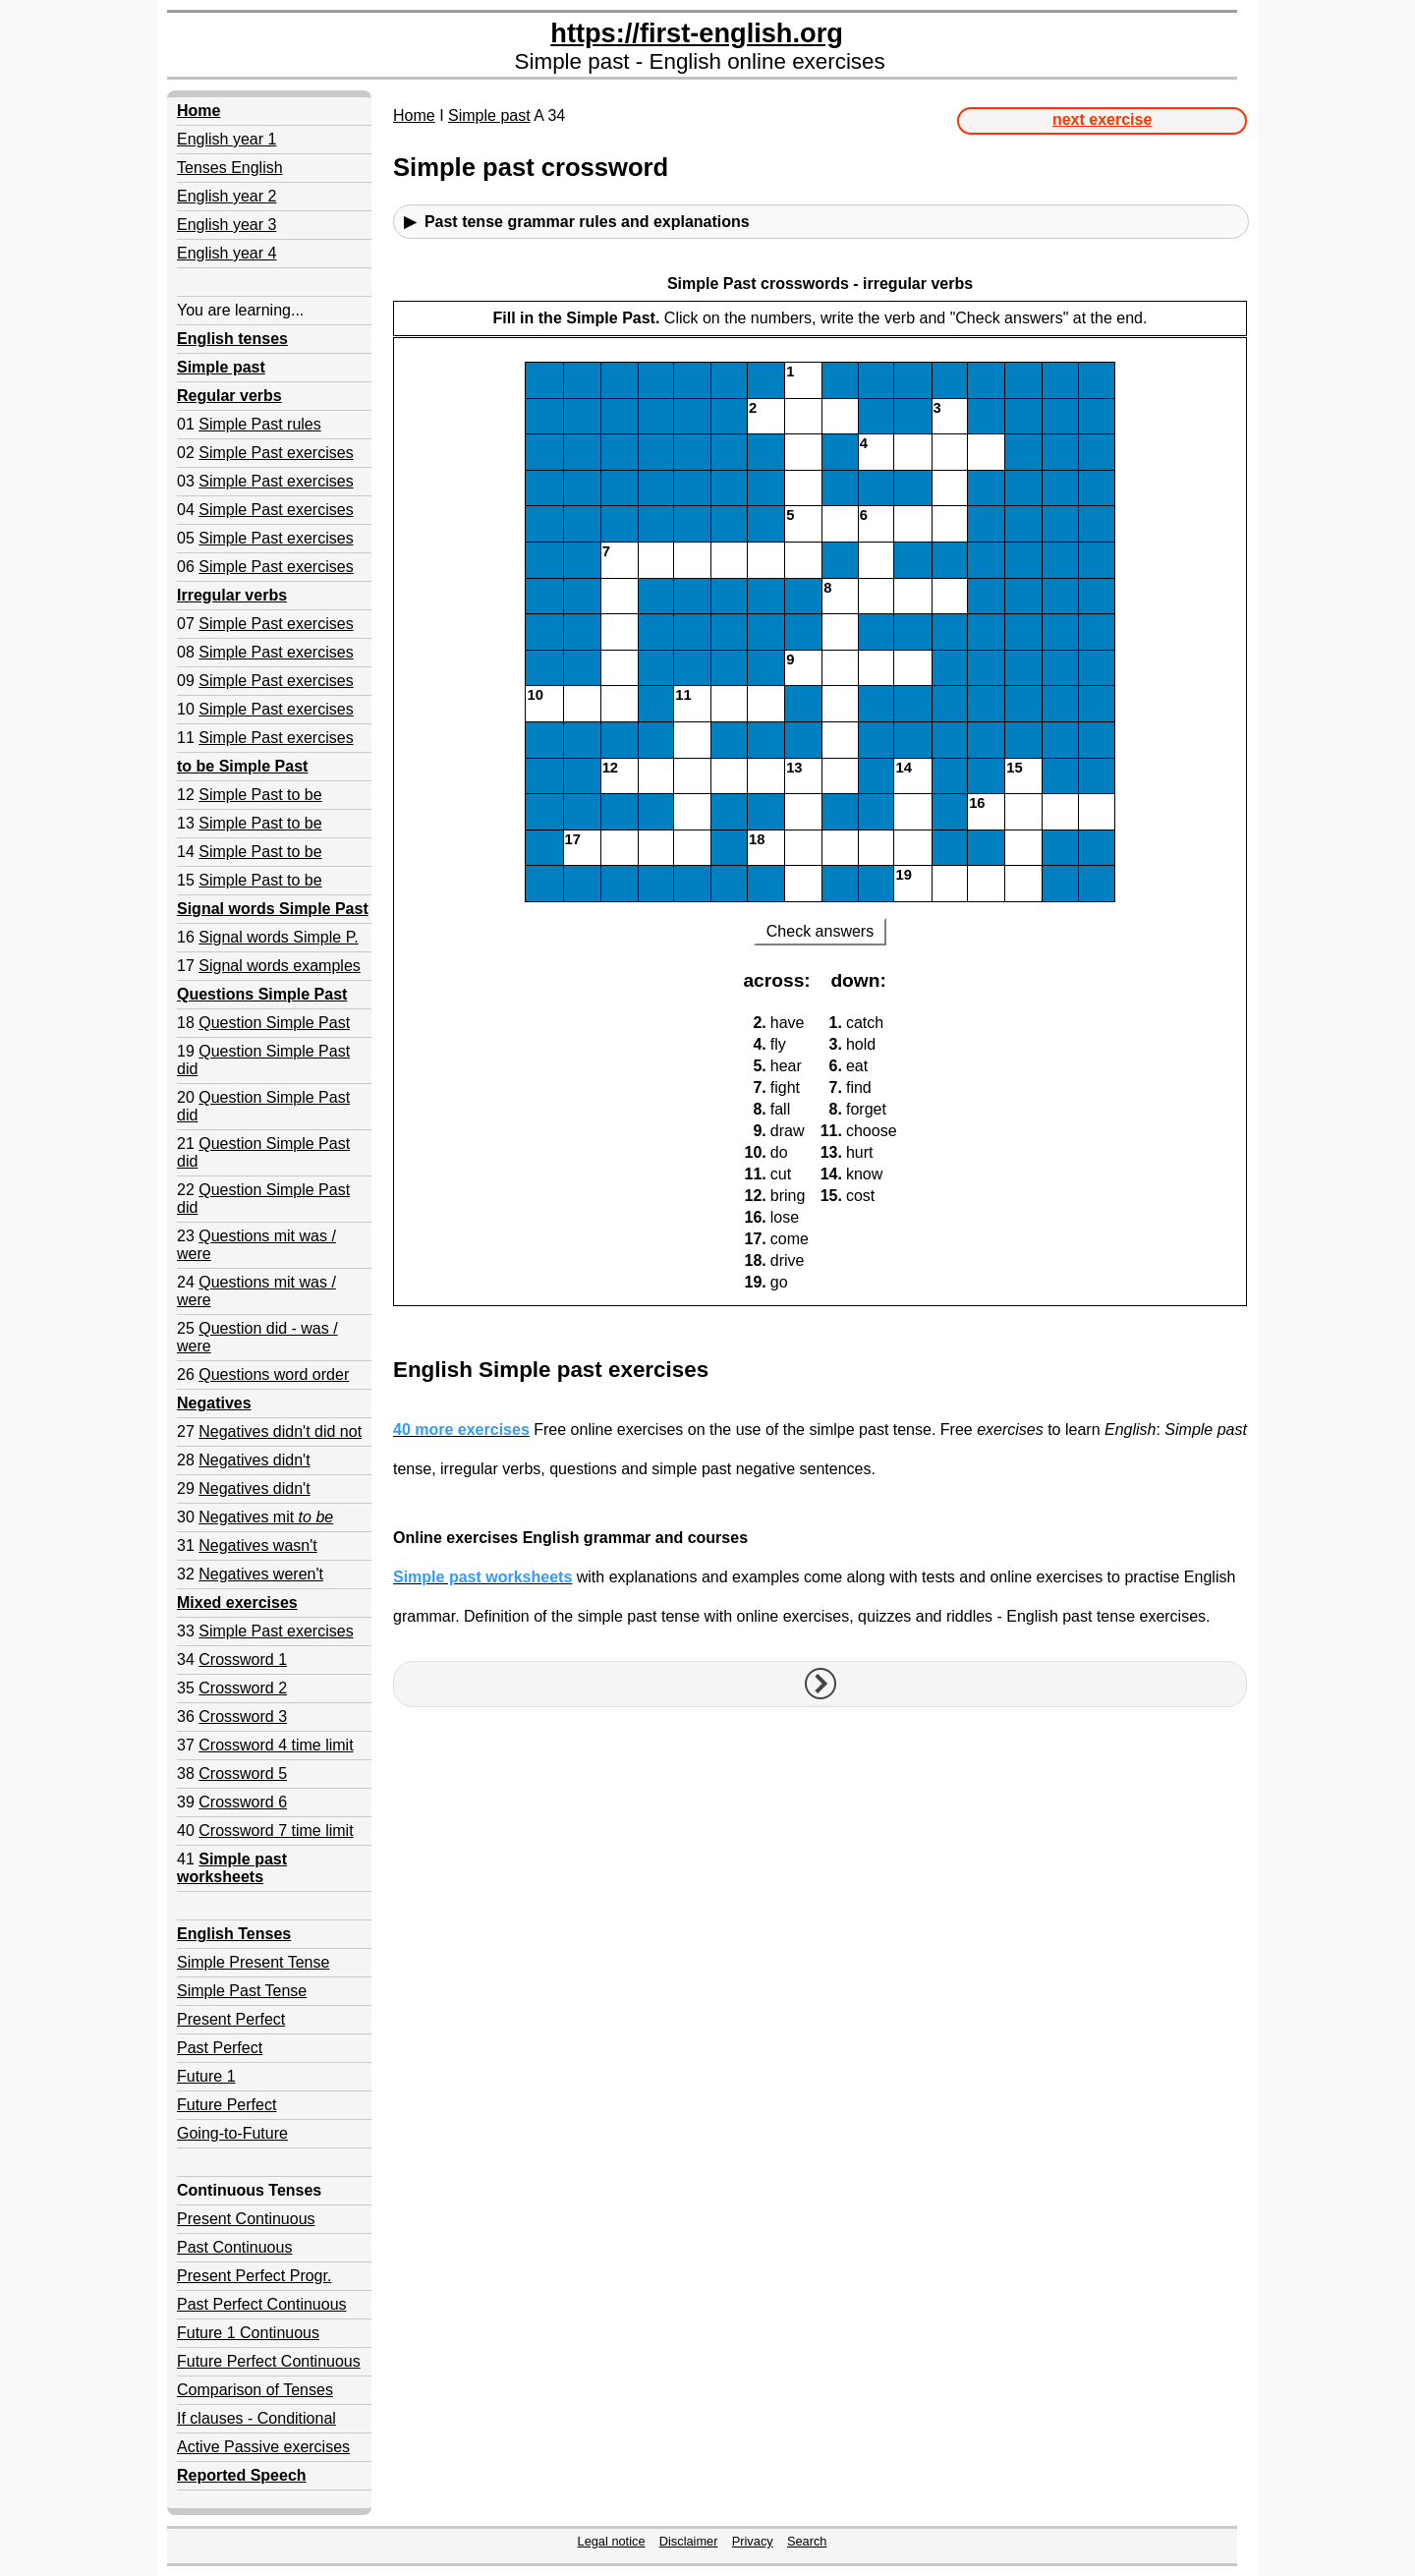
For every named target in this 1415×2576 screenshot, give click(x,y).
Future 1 (206, 2076)
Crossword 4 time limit (275, 1745)
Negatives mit (265, 1517)
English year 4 (226, 253)
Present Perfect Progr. (254, 2275)
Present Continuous (246, 2218)
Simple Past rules (259, 424)
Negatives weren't (260, 1574)
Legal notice (612, 2541)
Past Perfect (219, 2047)
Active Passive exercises (263, 2446)
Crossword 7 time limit (275, 1830)
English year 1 (226, 139)
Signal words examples (279, 965)
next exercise (1102, 119)
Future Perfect (226, 2104)
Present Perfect (231, 2019)
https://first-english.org (696, 33)
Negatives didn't (254, 1460)
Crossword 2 (242, 1688)
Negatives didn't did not (280, 1431)
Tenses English (230, 167)
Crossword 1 (242, 1659)
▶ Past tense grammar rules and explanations (577, 221)
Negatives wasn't (257, 1545)
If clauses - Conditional (256, 2418)
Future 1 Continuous (248, 2332)
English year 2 (226, 196)
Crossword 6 (242, 1802)
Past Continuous (234, 2247)
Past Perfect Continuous (262, 2304)
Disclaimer (688, 2541)
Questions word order (273, 1374)
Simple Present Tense (253, 1962)
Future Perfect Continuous (269, 2361)
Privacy (752, 2541)
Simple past (489, 115)
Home (414, 115)
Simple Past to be (259, 794)
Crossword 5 (242, 1773)
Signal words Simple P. (278, 937)
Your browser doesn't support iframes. (820, 806)
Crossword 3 (242, 1716)
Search (807, 2541)
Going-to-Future (232, 2133)
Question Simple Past (274, 1022)
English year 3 (226, 224)
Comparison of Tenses (255, 2389)
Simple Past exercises (275, 452)
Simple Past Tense (242, 1990)
